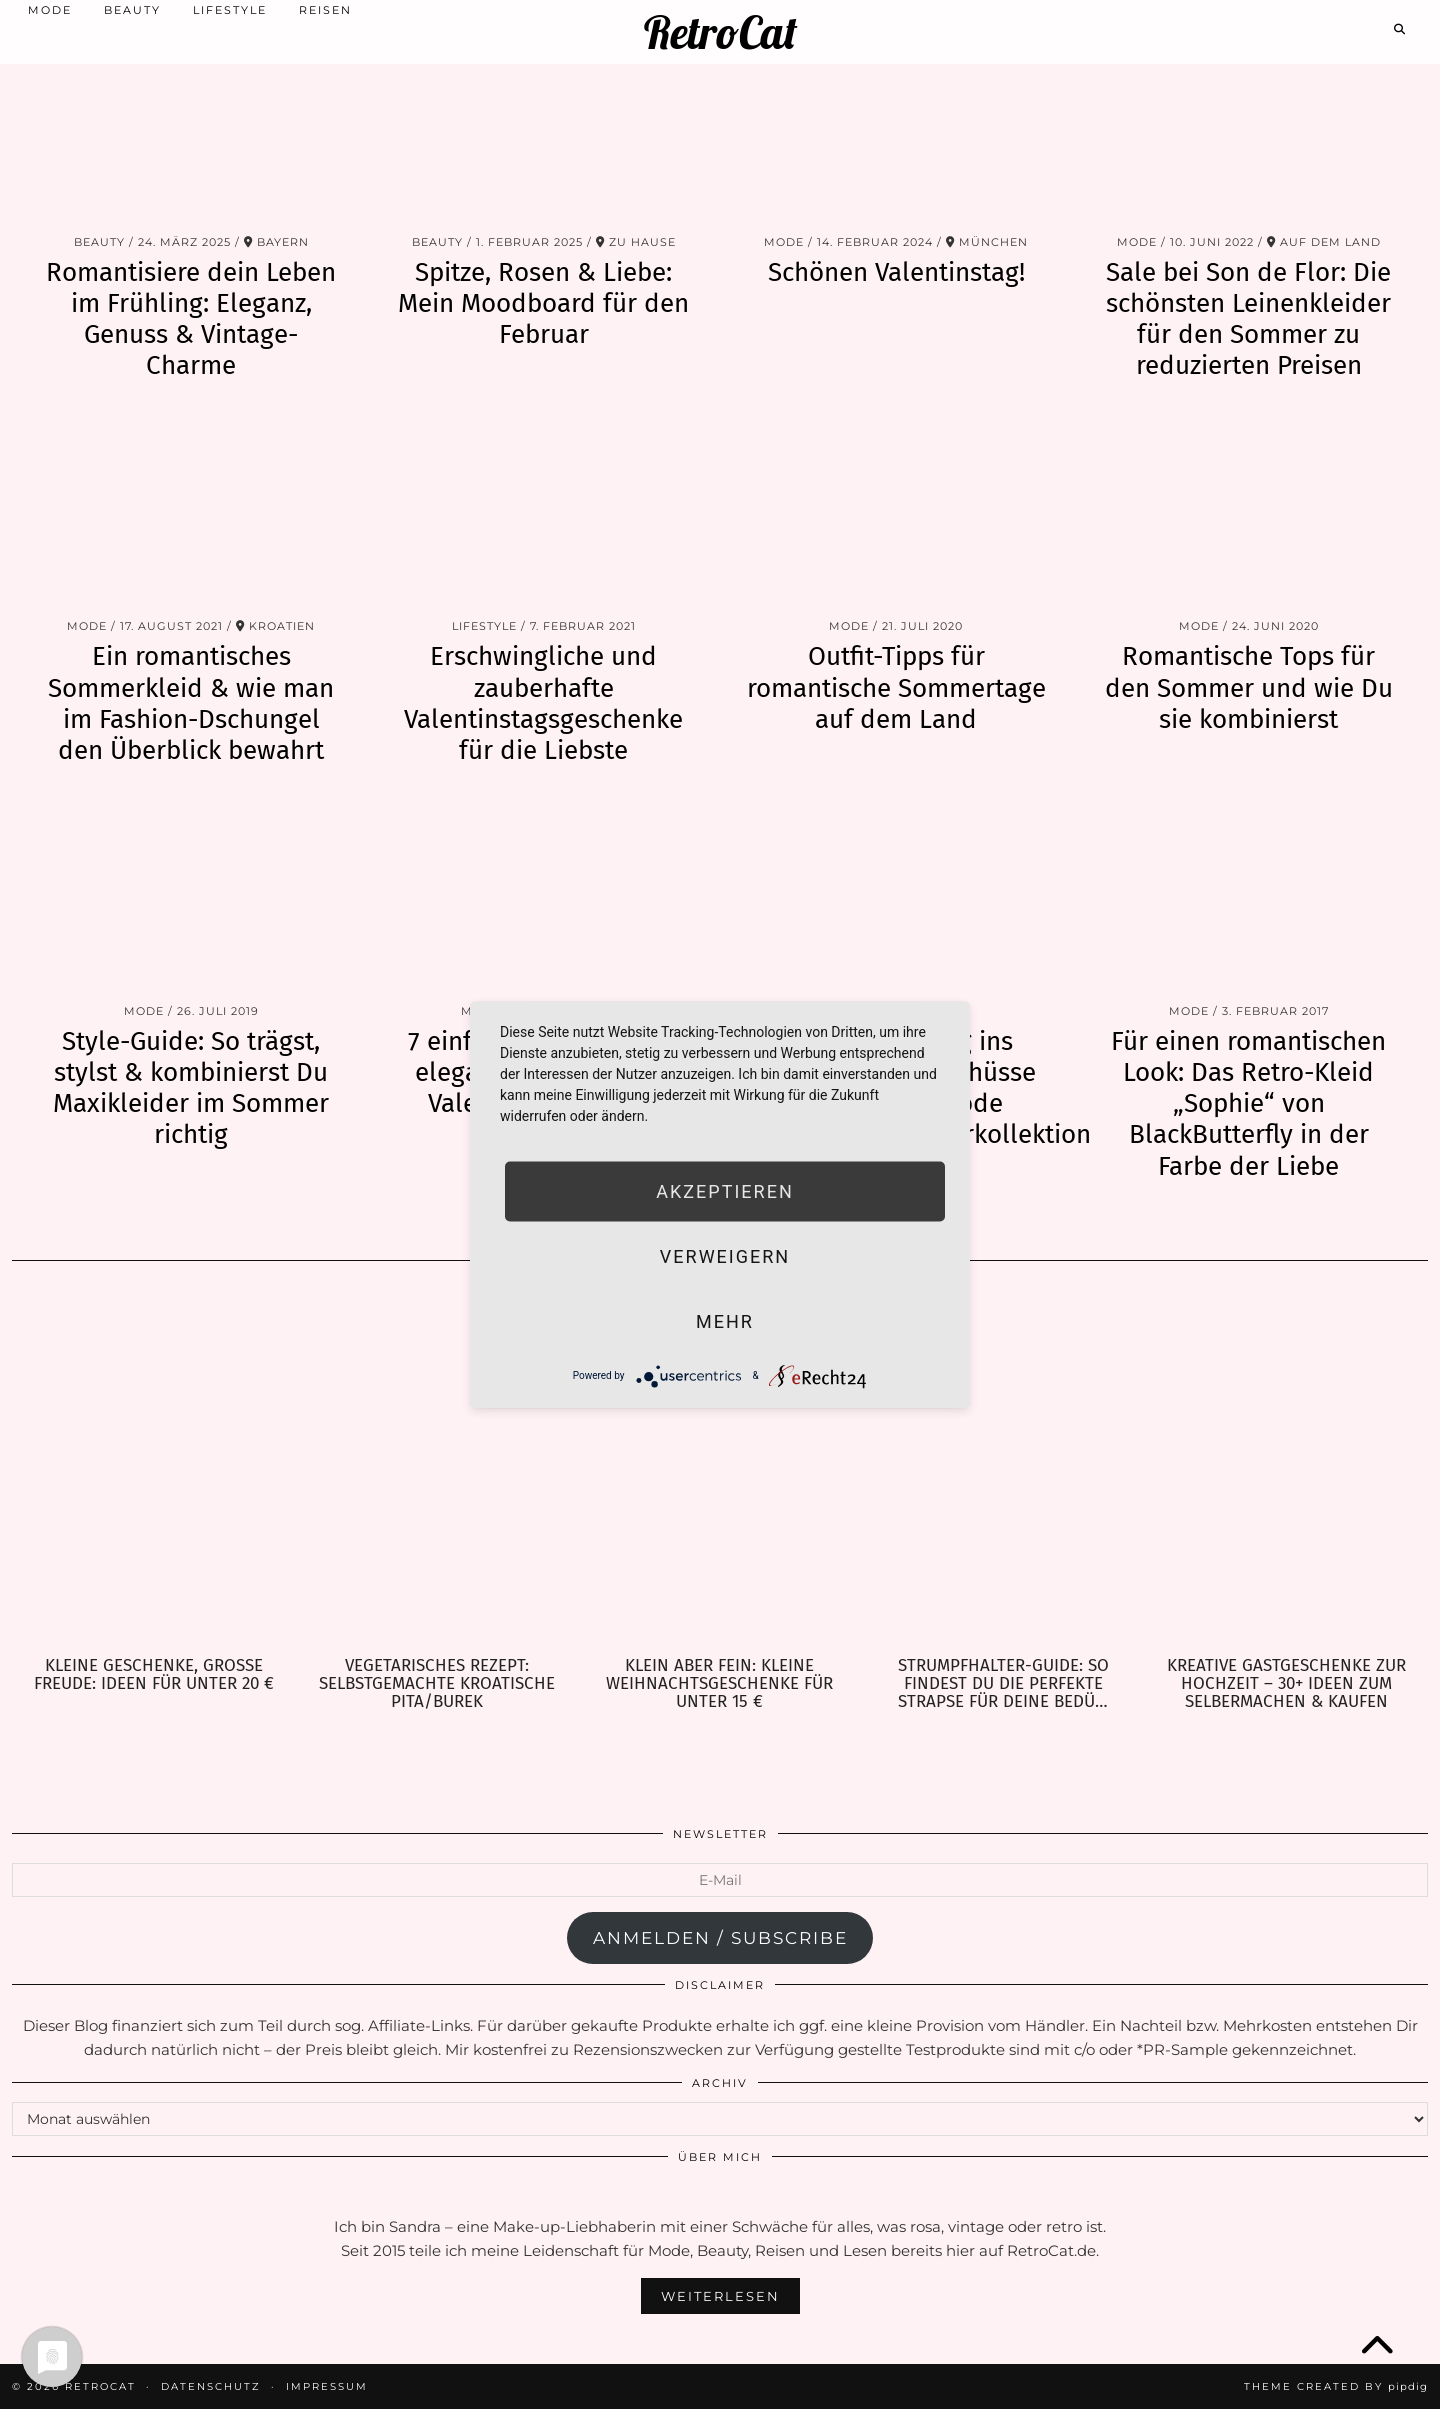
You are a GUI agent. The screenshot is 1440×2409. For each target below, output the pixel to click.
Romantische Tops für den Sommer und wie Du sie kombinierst (1249, 687)
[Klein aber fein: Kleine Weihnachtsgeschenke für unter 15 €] (719, 1469)
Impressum (327, 2386)
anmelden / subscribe (720, 1938)
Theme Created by (1336, 2386)
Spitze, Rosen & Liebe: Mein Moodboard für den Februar (543, 303)
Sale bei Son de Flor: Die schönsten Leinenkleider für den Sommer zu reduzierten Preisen (1248, 319)
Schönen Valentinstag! (896, 272)
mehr (725, 1320)
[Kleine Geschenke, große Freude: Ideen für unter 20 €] (153, 1469)
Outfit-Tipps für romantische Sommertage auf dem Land (896, 687)
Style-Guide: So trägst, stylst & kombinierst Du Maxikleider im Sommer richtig (191, 1088)
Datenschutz (211, 2386)
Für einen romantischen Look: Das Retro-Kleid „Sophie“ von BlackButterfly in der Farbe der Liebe (1248, 1104)
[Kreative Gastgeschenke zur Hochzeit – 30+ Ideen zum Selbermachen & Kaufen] (1286, 1469)
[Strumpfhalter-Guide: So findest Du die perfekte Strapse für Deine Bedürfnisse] (1003, 1469)
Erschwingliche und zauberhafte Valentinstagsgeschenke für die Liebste (543, 703)
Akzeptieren (724, 1190)
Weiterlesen (720, 2296)
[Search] (1400, 27)
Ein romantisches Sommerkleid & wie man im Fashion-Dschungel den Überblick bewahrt (191, 703)
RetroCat (720, 30)
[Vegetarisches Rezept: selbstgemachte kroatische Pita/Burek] (436, 1469)
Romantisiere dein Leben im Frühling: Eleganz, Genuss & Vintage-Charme (191, 319)
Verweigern (725, 1255)
